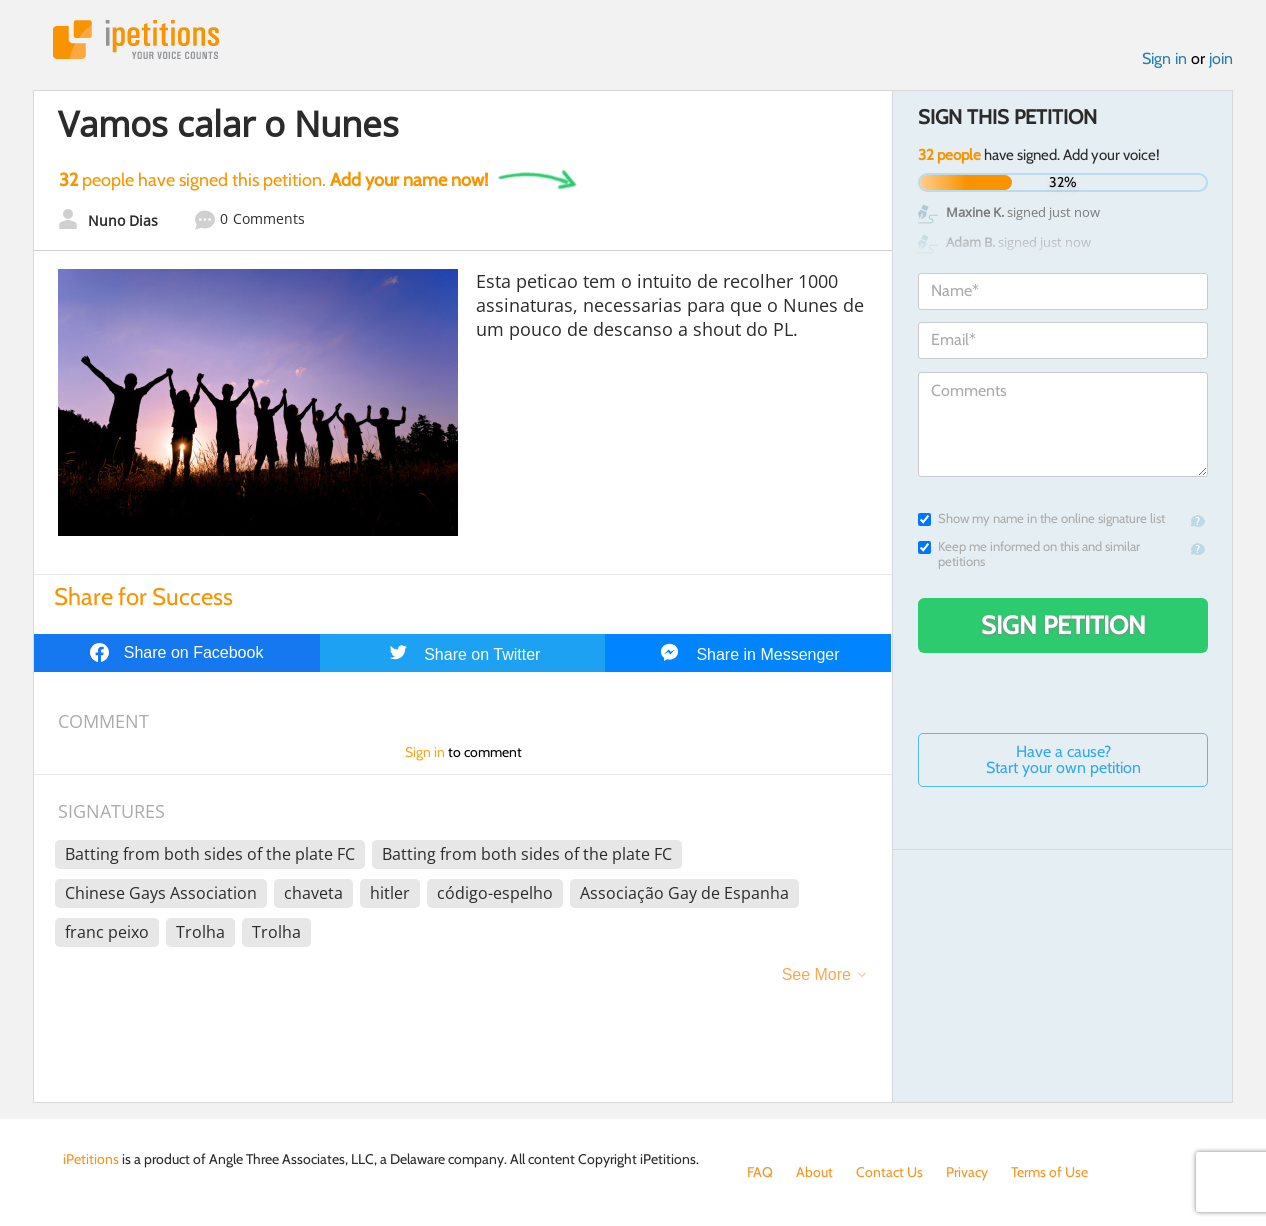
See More (816, 974)
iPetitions (136, 39)
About (814, 1172)
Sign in (1164, 58)
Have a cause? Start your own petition (1063, 759)
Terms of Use (1049, 1172)
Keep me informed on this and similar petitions (1029, 554)
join (1221, 58)
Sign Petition (1063, 625)
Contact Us (889, 1172)
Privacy (967, 1172)
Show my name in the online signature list (1041, 518)
